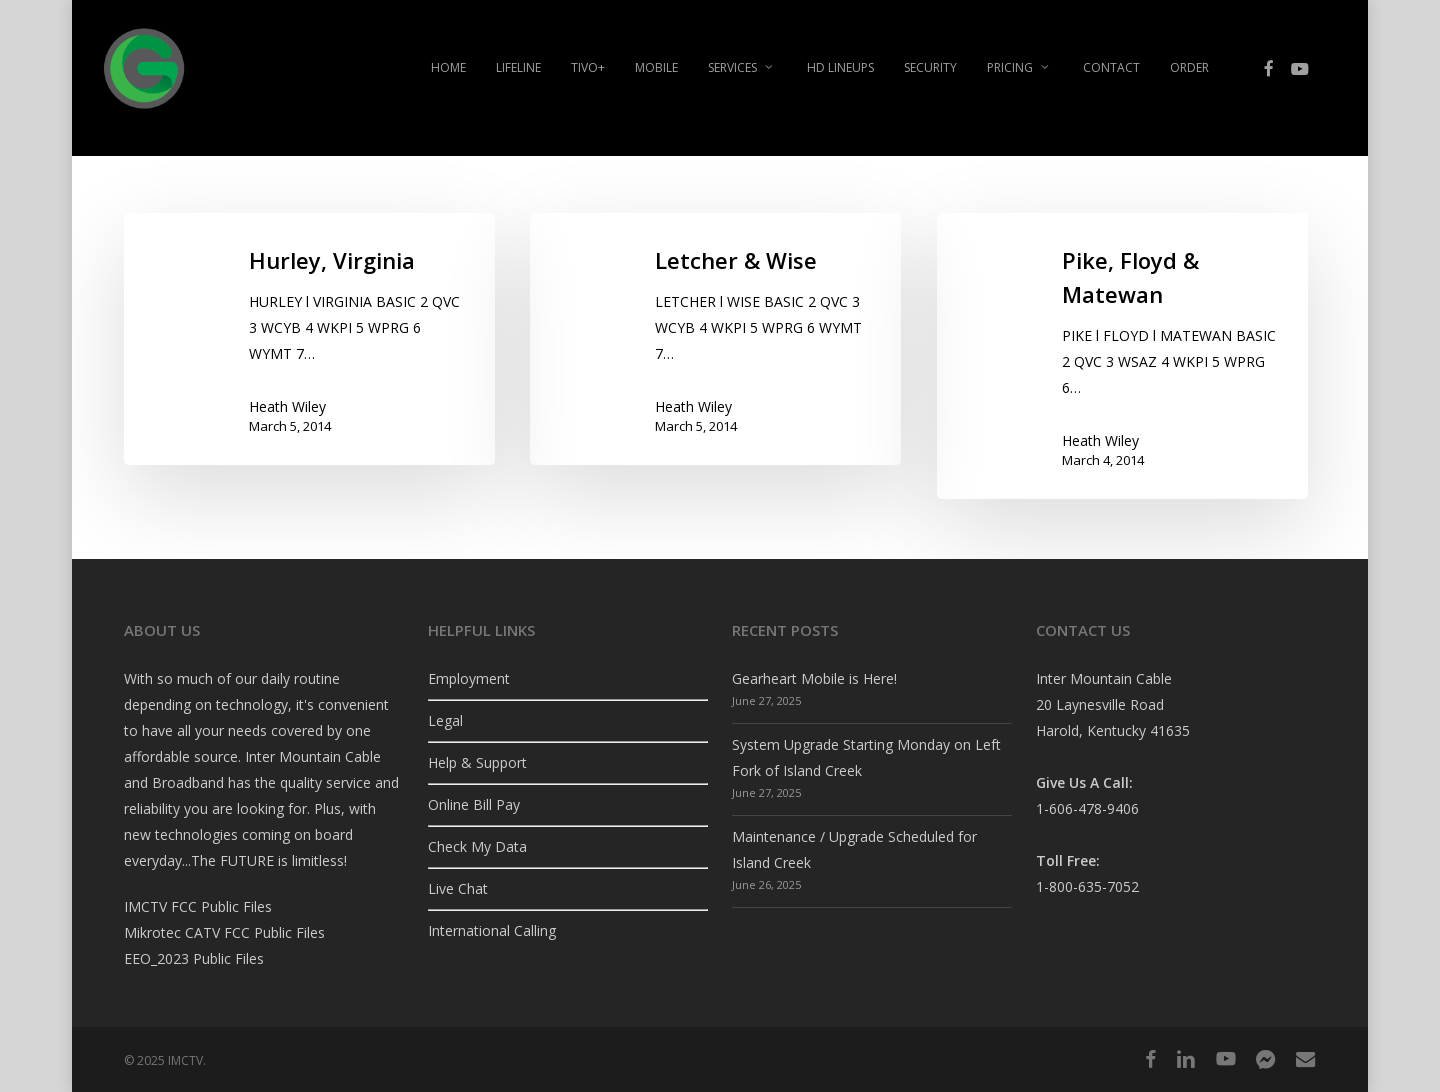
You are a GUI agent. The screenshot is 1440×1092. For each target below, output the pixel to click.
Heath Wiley (287, 406)
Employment (469, 678)
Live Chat (458, 888)
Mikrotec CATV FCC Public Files (224, 932)
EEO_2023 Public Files (194, 958)
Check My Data (477, 846)
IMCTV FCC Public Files (198, 906)
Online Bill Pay (474, 804)
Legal (445, 720)
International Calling (492, 930)
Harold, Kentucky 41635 (1113, 730)
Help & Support (477, 762)
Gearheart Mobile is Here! (814, 678)
